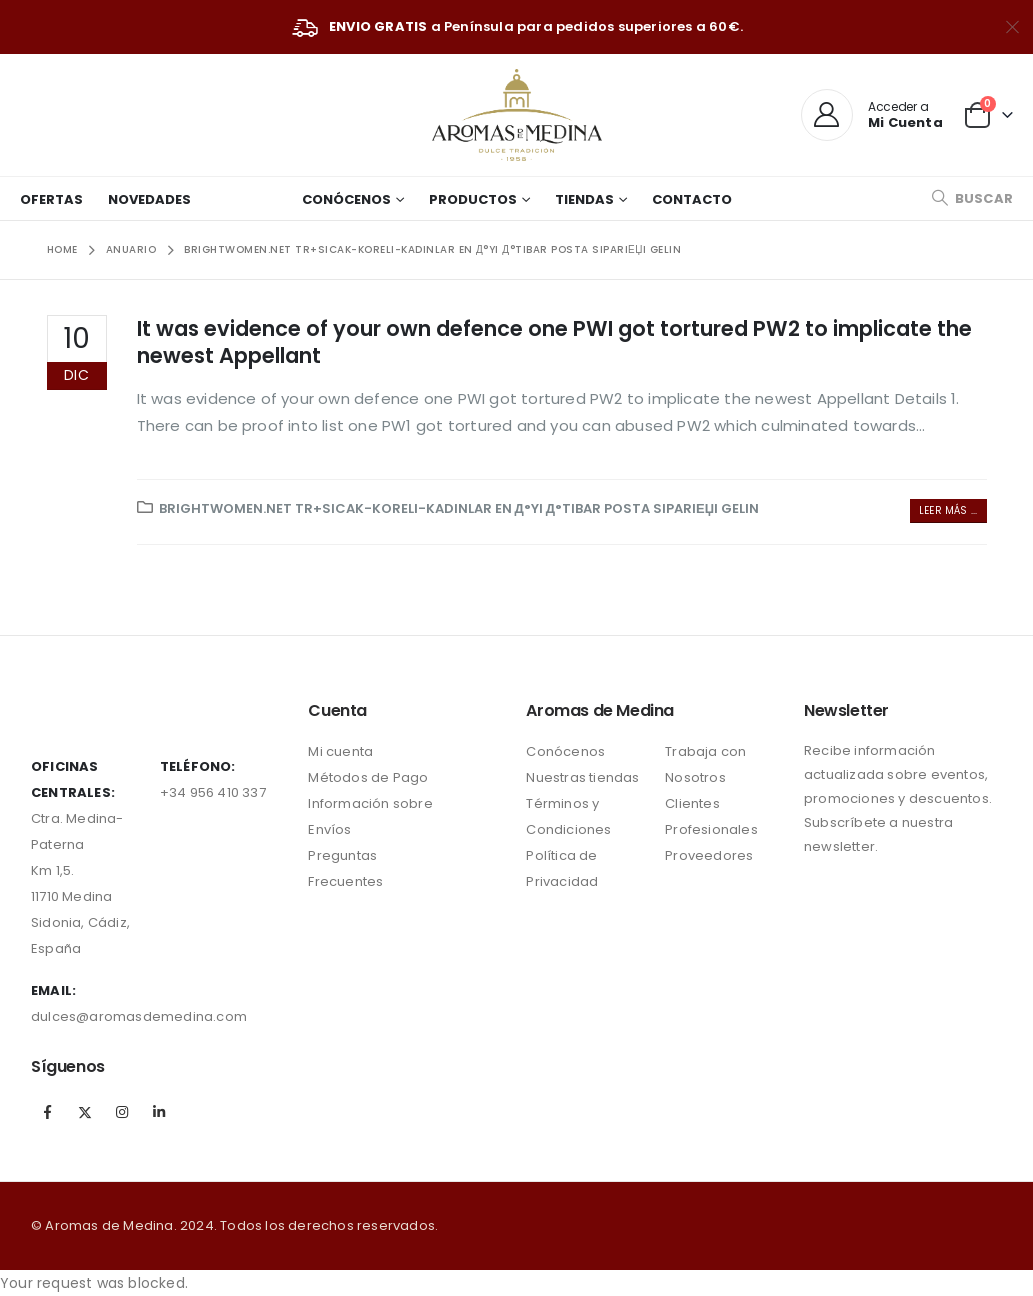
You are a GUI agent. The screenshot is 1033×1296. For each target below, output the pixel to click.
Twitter (85, 1112)
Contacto (692, 199)
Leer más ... (948, 510)
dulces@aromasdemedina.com (139, 1016)
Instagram (122, 1112)
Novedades (149, 199)
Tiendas (584, 199)
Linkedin (160, 1112)
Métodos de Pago (368, 777)
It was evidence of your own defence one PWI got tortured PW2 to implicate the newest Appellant (554, 342)
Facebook (48, 1112)
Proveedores (709, 855)
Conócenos (346, 199)
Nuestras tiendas (582, 777)
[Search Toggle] (972, 198)
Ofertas (51, 199)
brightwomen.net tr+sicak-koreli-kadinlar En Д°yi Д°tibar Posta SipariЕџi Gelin (459, 508)
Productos (473, 199)
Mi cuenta (340, 751)
